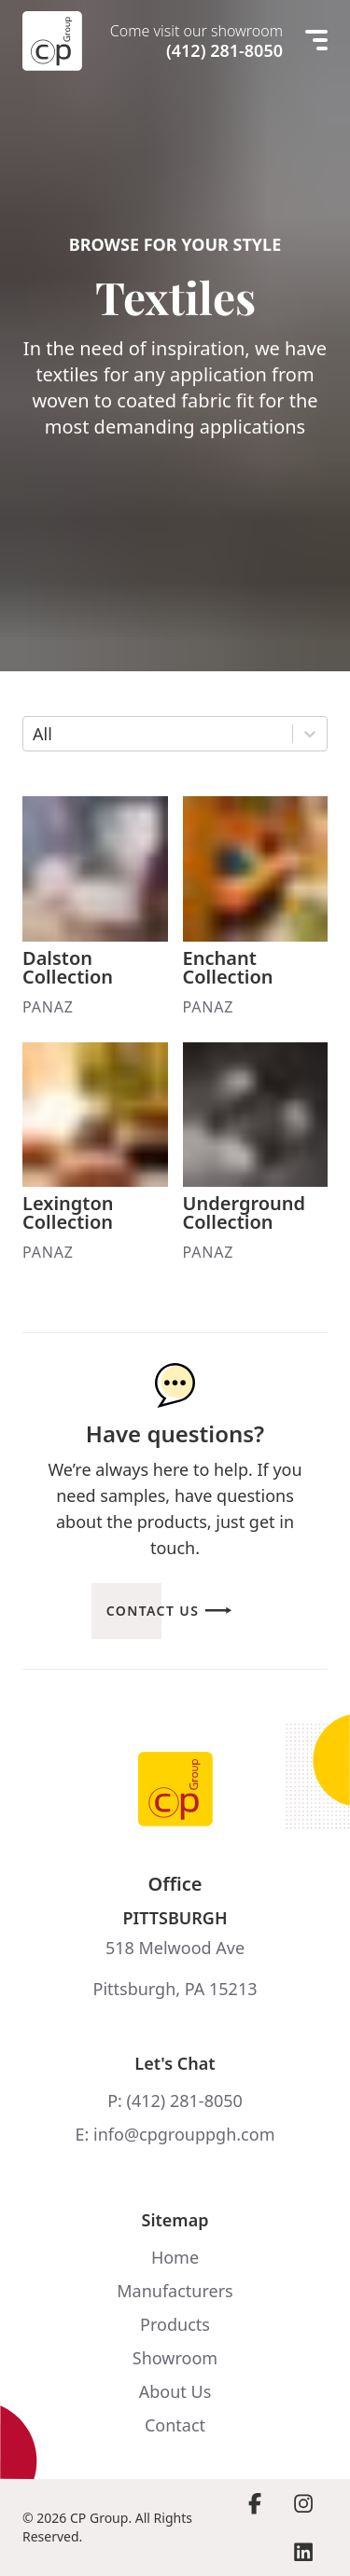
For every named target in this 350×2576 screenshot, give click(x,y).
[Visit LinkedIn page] (303, 2552)
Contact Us (153, 1610)
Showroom (175, 2358)
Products (175, 2324)
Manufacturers (175, 2291)
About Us (175, 2391)
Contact (175, 2425)
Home (175, 2257)
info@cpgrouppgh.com (183, 2134)
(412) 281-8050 (224, 50)
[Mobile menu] (316, 41)
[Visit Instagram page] (303, 2503)
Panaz (48, 1007)
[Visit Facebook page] (255, 2503)
